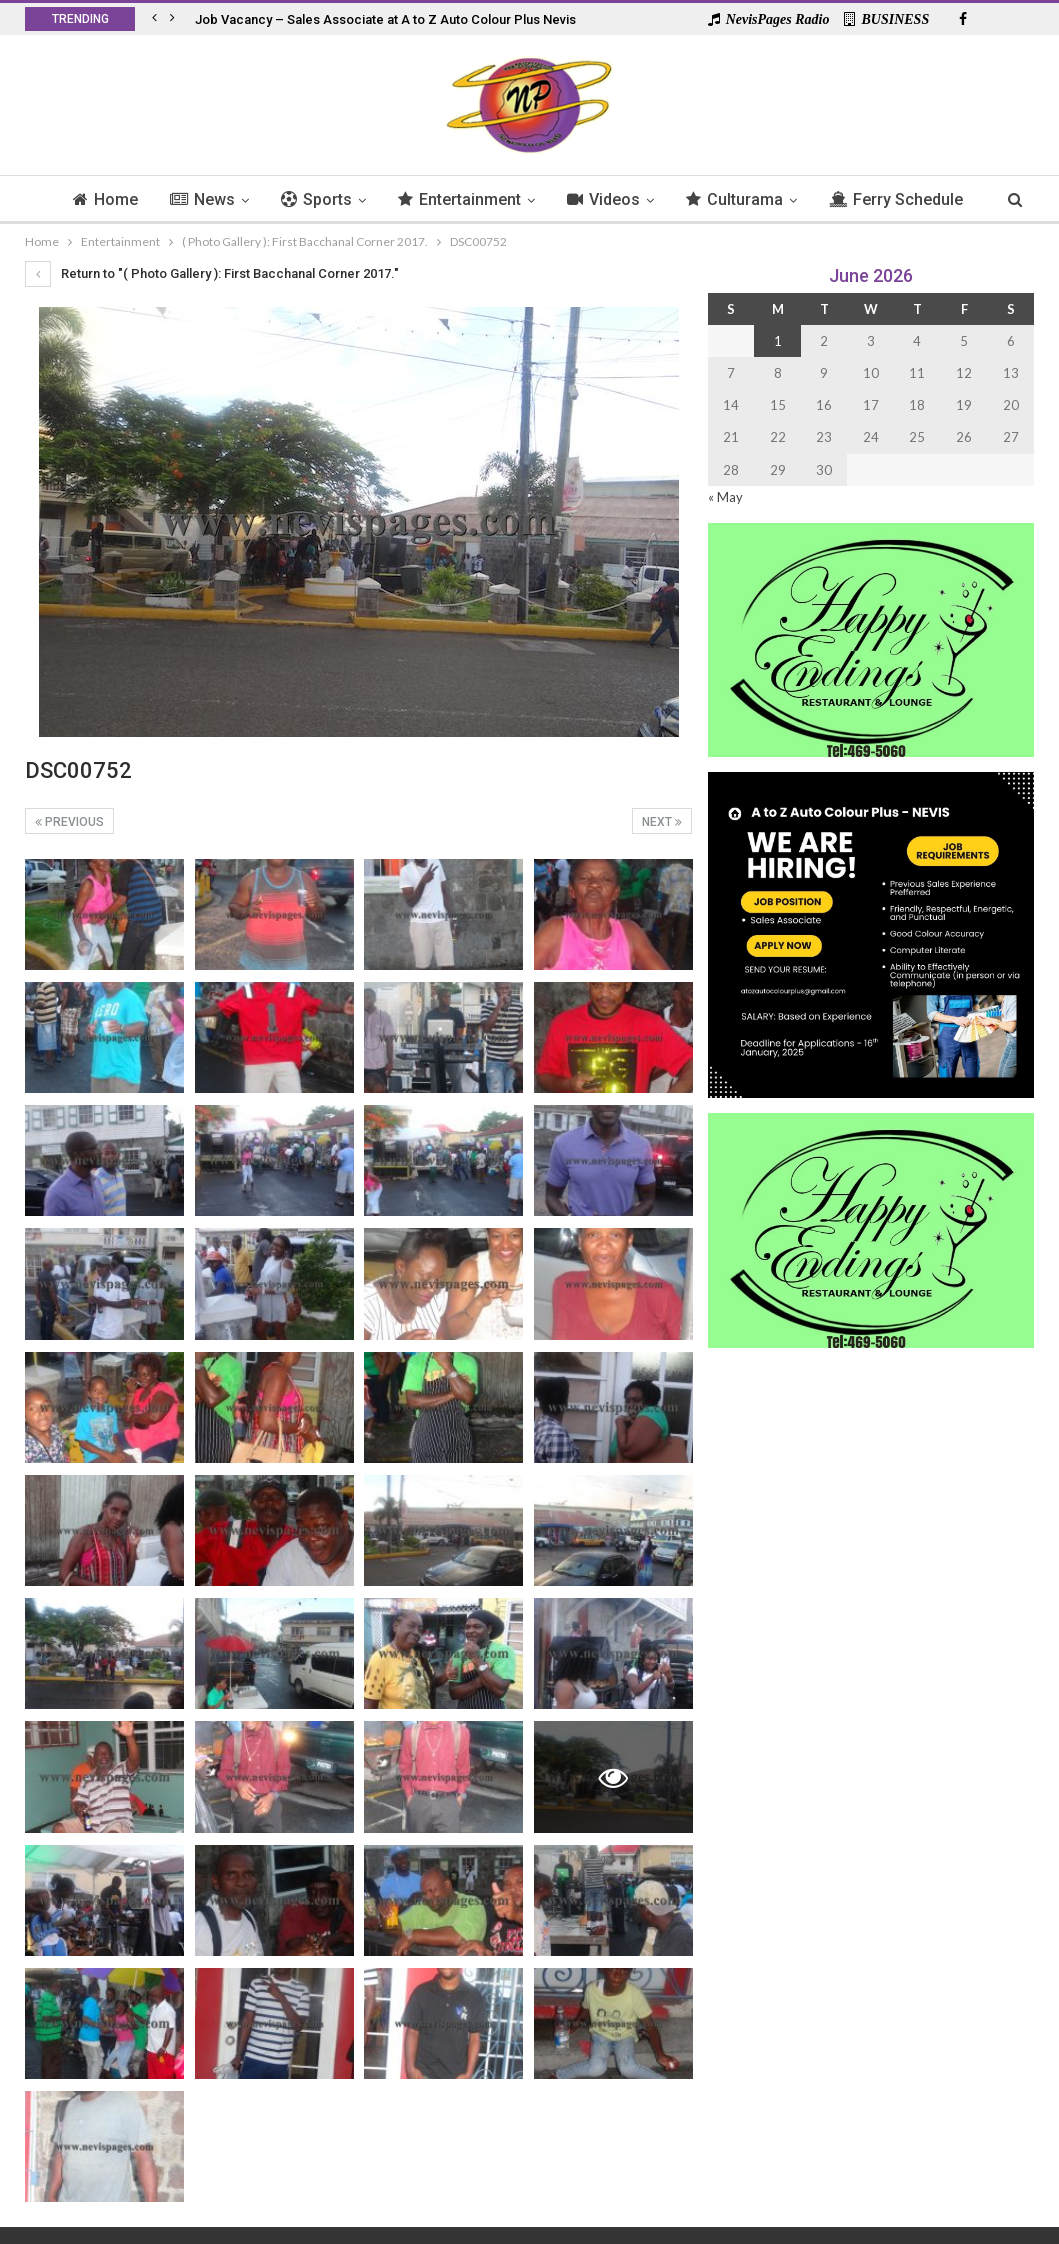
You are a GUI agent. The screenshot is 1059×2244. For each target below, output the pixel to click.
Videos (646, 199)
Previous (69, 822)
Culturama (780, 199)
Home (136, 199)
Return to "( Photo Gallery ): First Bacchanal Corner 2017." (212, 273)
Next (662, 822)
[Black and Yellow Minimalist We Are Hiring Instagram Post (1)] (871, 933)
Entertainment (499, 199)
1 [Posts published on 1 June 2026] (778, 341)
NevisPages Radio (769, 19)
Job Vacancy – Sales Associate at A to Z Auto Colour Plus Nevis (385, 19)
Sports (353, 199)
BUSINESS (886, 19)
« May (725, 497)
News (236, 199)
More (897, 199)
